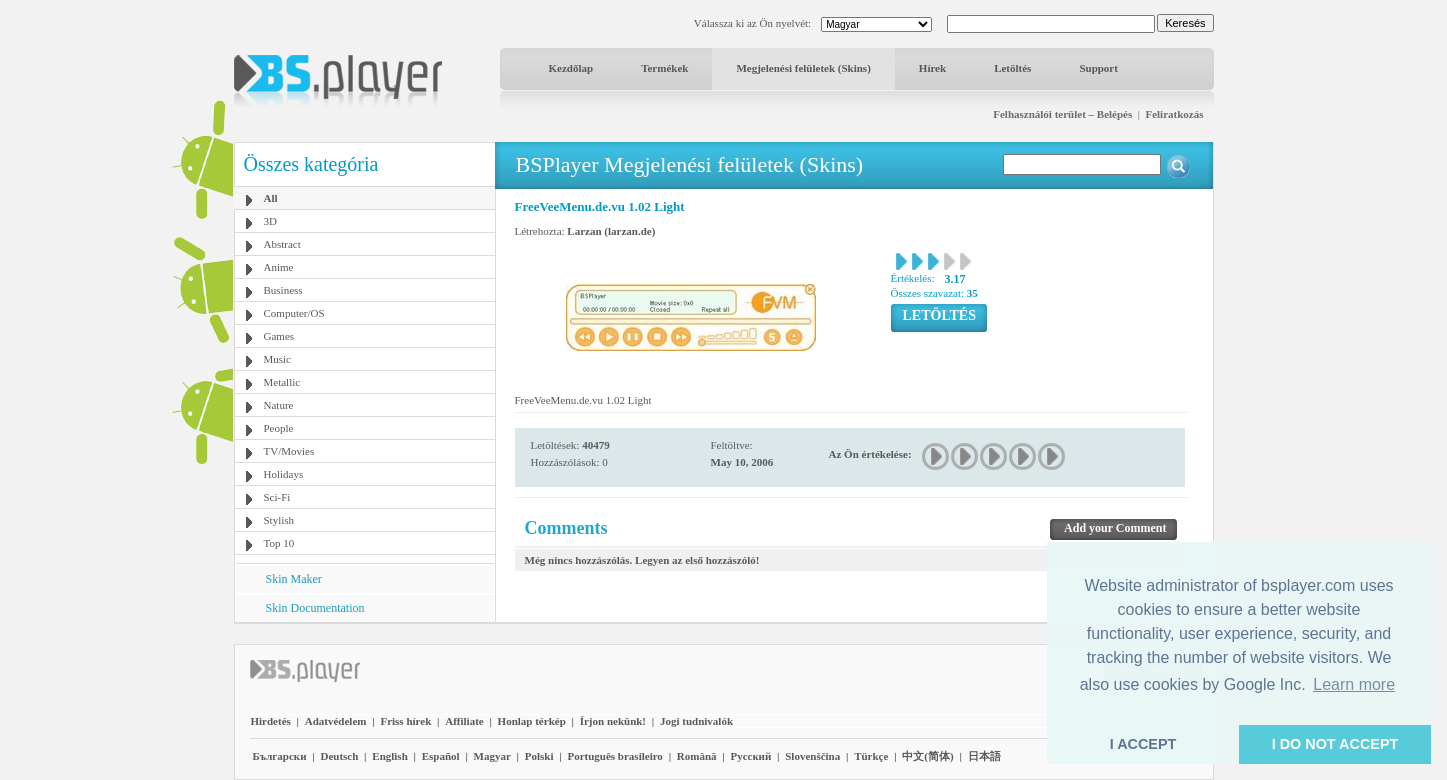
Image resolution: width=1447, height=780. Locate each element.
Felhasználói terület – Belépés (1062, 114)
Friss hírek (405, 721)
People (279, 428)
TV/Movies (289, 451)
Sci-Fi (277, 497)
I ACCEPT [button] (1143, 744)
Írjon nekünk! (613, 721)
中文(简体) (927, 756)
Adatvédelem (336, 721)
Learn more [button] (1354, 684)
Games (279, 336)
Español (441, 756)
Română (697, 756)
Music (278, 359)
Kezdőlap (571, 68)
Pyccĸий (750, 756)
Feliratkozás (1174, 114)
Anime (279, 267)
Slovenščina (812, 756)
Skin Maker (294, 579)
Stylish (279, 520)
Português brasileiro (614, 756)
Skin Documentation (315, 608)
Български (280, 756)
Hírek (932, 68)
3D (270, 221)
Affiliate (464, 721)
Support (1098, 68)
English (389, 756)
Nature (279, 405)
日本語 (984, 756)
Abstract (282, 244)
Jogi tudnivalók (696, 721)
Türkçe (871, 756)
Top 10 (279, 543)
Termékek (664, 68)
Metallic (282, 382)
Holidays (284, 474)
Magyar (492, 756)
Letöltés (1012, 68)
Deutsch (339, 756)
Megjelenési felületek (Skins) (803, 68)
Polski (539, 756)
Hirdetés (271, 721)
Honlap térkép (532, 721)
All (271, 198)
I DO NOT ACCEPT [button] (1335, 744)
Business (283, 290)
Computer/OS (294, 313)
